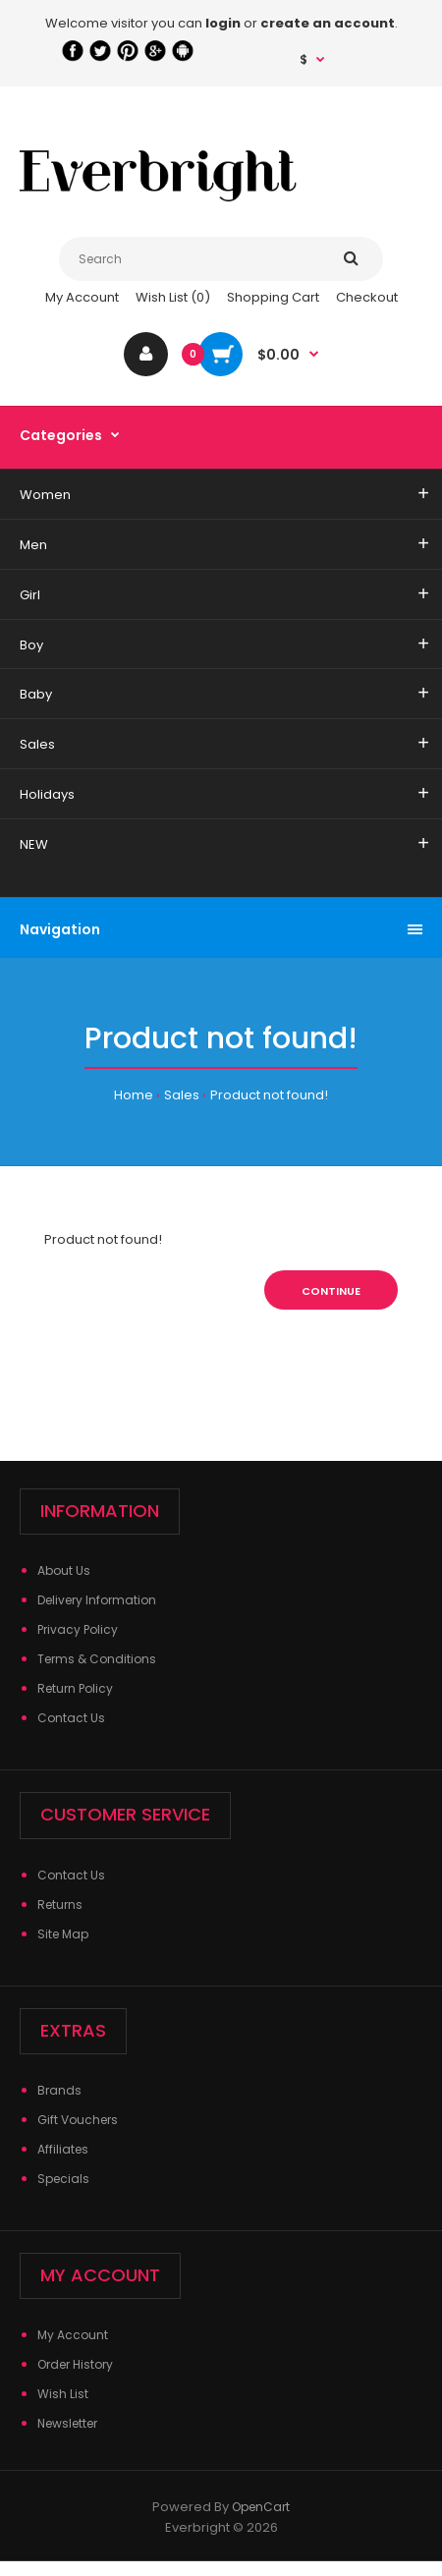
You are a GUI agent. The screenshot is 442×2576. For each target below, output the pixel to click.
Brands (59, 2090)
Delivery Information (96, 1600)
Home (133, 1095)
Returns (60, 1904)
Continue (331, 1291)
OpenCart (261, 2506)
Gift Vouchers (77, 2119)
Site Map (62, 1934)
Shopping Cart (273, 297)
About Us (63, 1570)
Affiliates (62, 2149)
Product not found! (269, 1095)
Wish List (62, 2393)
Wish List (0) (173, 297)
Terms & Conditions (96, 1659)
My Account (82, 297)
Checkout (367, 297)
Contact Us (71, 1717)
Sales (181, 1095)
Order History (75, 2364)
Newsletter (67, 2423)
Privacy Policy (77, 1629)
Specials (63, 2178)
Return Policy (75, 1688)
